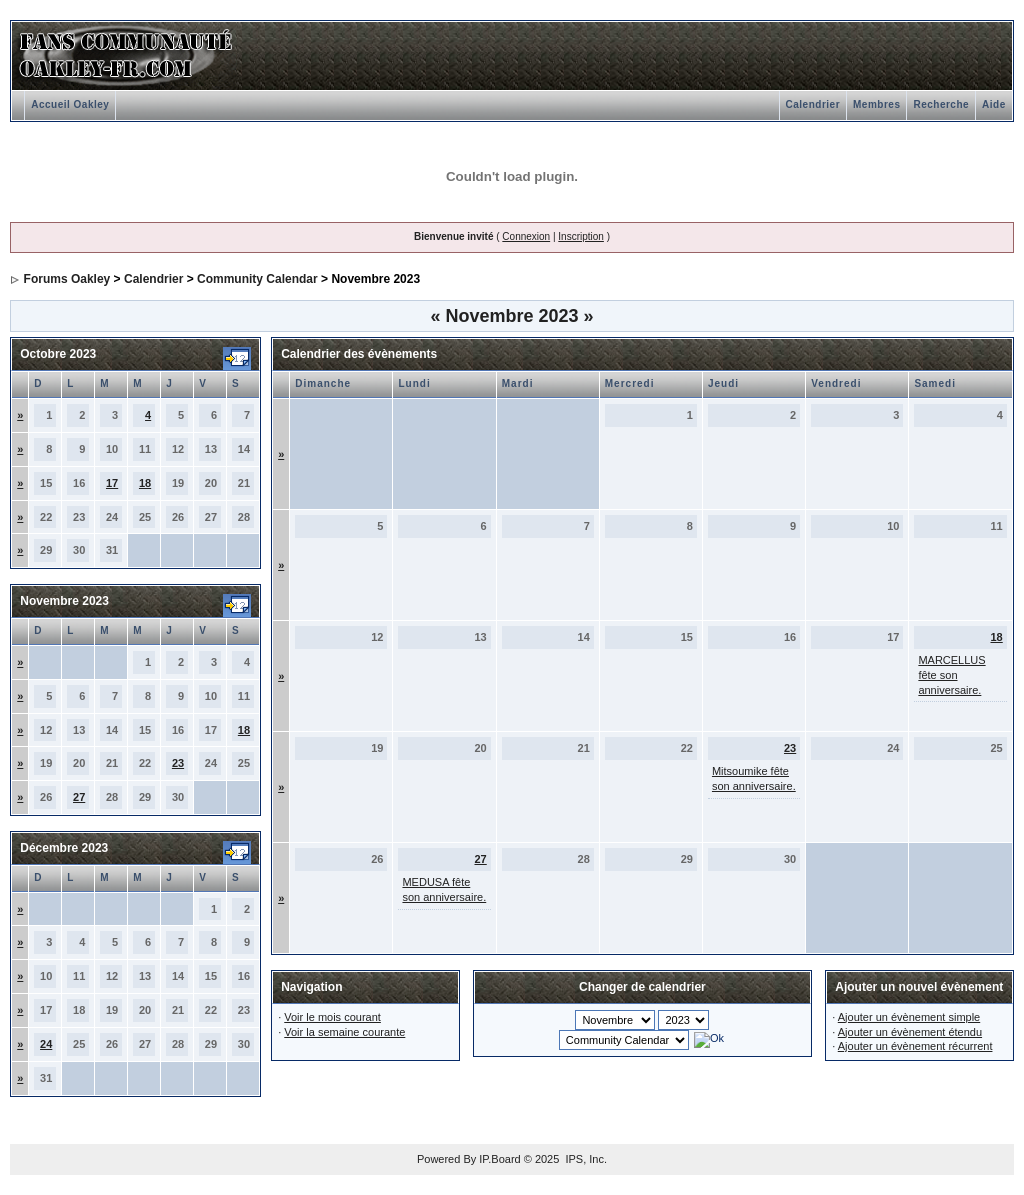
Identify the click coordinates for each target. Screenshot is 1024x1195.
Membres (876, 104)
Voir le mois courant (332, 1017)
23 (178, 763)
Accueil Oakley (70, 104)
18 (145, 483)
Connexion (526, 236)
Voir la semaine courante (344, 1032)
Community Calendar (257, 279)
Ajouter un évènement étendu (910, 1032)
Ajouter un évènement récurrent (915, 1046)
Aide (994, 104)
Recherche (941, 104)
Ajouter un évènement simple (909, 1017)
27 (79, 797)
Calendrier (813, 104)
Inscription (581, 236)
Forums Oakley (67, 279)
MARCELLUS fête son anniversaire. (951, 675)
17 (112, 483)
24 (46, 1044)
